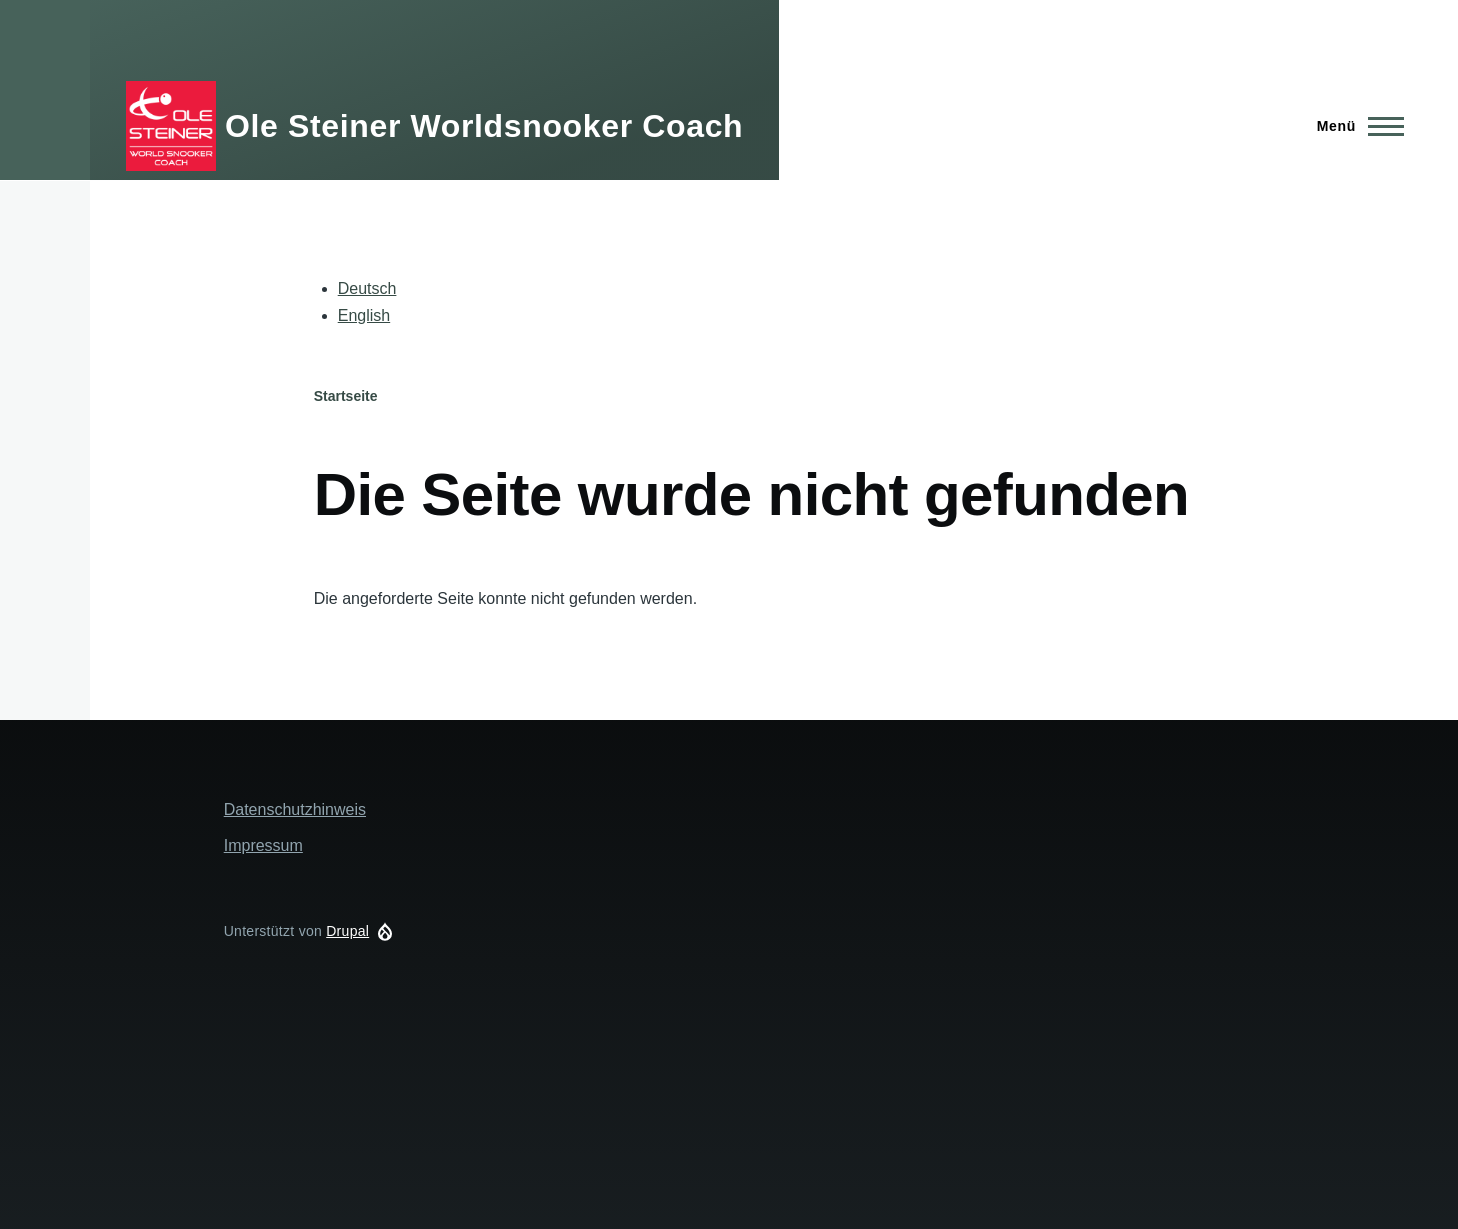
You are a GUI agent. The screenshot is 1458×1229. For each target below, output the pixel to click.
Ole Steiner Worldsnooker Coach (484, 126)
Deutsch (367, 288)
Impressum (263, 845)
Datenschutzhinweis (295, 809)
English (364, 315)
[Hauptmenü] (1354, 126)
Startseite (346, 396)
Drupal (347, 931)
